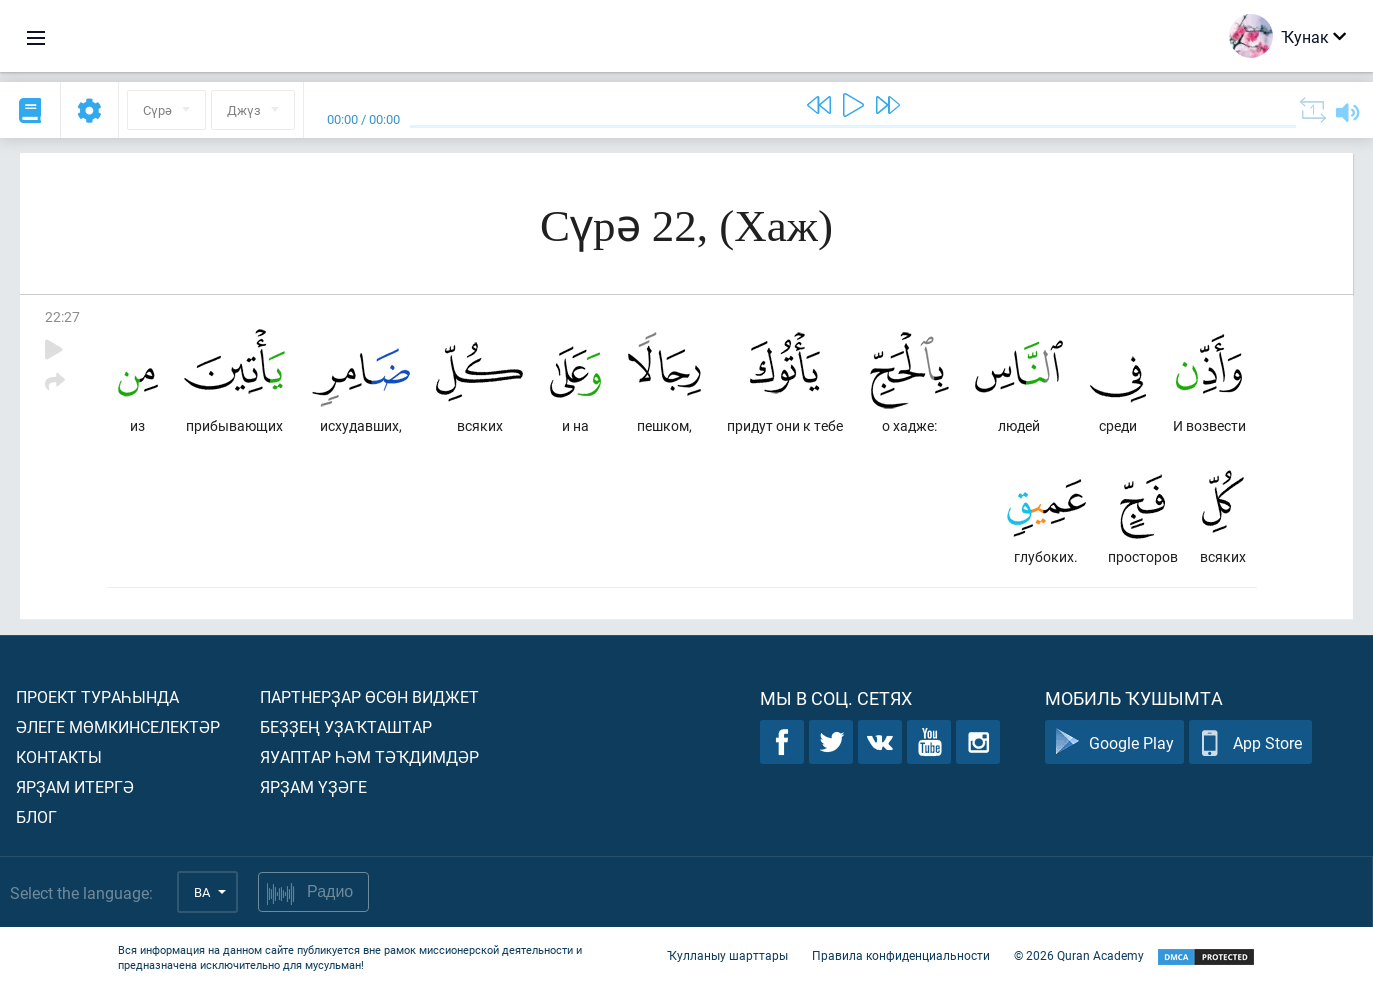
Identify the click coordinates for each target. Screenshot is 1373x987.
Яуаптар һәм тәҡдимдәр (369, 756)
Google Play (1114, 742)
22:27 (62, 316)
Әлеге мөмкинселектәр (118, 726)
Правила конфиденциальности (901, 955)
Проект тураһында (97, 696)
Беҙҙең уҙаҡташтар (346, 726)
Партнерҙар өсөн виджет (369, 696)
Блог (36, 816)
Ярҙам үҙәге (313, 786)
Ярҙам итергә (75, 786)
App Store (1250, 742)
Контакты (59, 756)
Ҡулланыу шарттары (727, 955)
